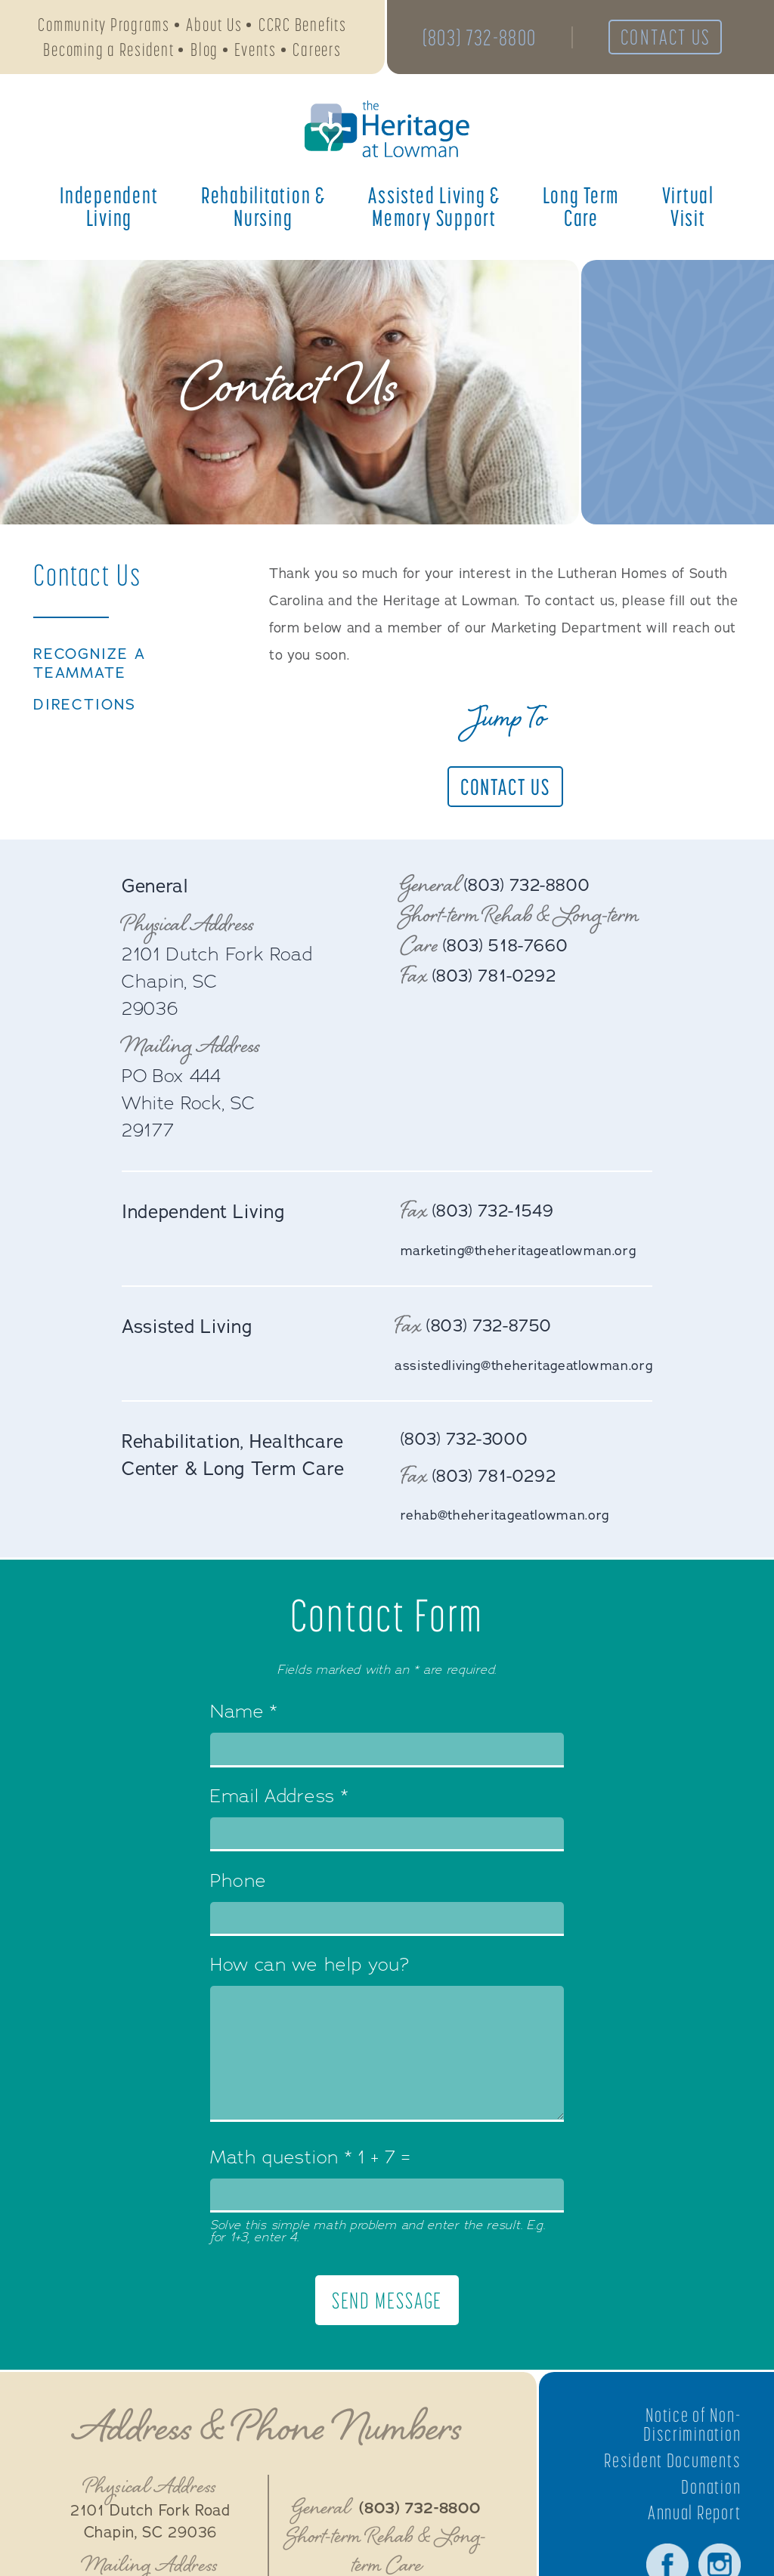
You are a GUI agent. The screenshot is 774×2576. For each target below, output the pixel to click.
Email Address (279, 1800)
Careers (317, 52)
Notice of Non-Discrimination (690, 2429)
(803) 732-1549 (497, 1210)
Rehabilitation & (263, 210)
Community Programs (104, 27)
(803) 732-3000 (468, 1441)
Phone (238, 1885)
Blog (204, 52)
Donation (710, 2491)
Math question (281, 2161)
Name (243, 1716)
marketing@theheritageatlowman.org (522, 1251)
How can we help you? (310, 1970)
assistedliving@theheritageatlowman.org (519, 1365)
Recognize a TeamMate (91, 664)
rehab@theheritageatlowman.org (508, 1518)
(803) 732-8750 (483, 1326)
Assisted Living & (434, 210)
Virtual (688, 210)
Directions (86, 706)
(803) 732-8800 (480, 39)
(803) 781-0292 (497, 975)
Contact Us (675, 39)
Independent (109, 210)
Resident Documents (669, 2465)
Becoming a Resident (108, 52)
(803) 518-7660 (508, 945)
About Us (214, 27)
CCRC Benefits (303, 27)
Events (255, 52)
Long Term (581, 210)
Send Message (386, 2305)
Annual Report (692, 2518)
